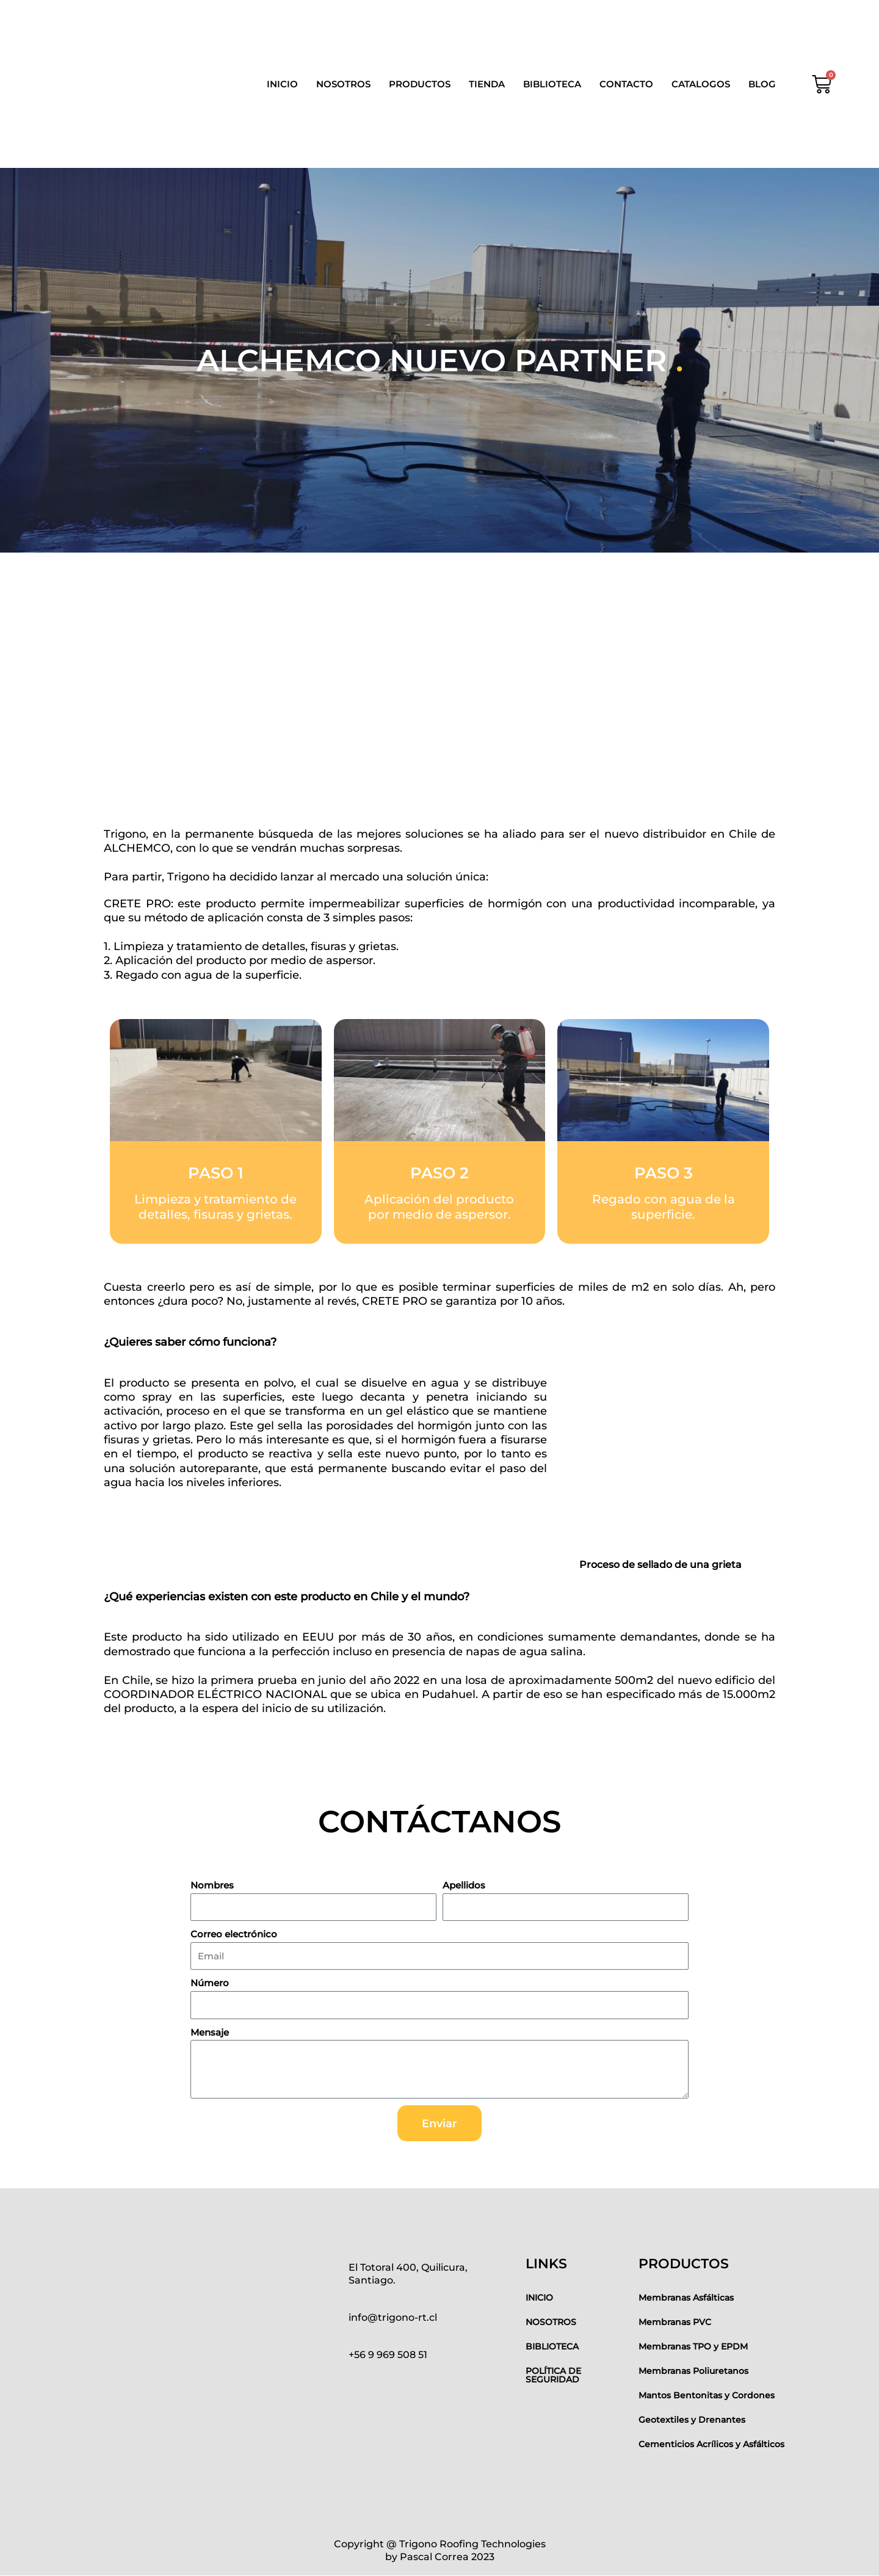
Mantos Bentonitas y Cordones (706, 2395)
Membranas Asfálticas (686, 2297)
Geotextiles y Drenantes (691, 2419)
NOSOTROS (343, 84)
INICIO (282, 84)
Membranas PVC (674, 2322)
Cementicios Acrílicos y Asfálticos (711, 2444)
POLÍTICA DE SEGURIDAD (553, 2375)
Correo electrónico (233, 1934)
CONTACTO (626, 84)
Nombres (212, 1885)
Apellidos (464, 1885)
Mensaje (209, 2032)
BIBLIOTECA (552, 84)
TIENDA (487, 84)
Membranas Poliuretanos (693, 2370)
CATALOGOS (700, 84)
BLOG (762, 84)
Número (209, 1983)
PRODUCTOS (419, 84)
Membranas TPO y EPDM (693, 2346)
